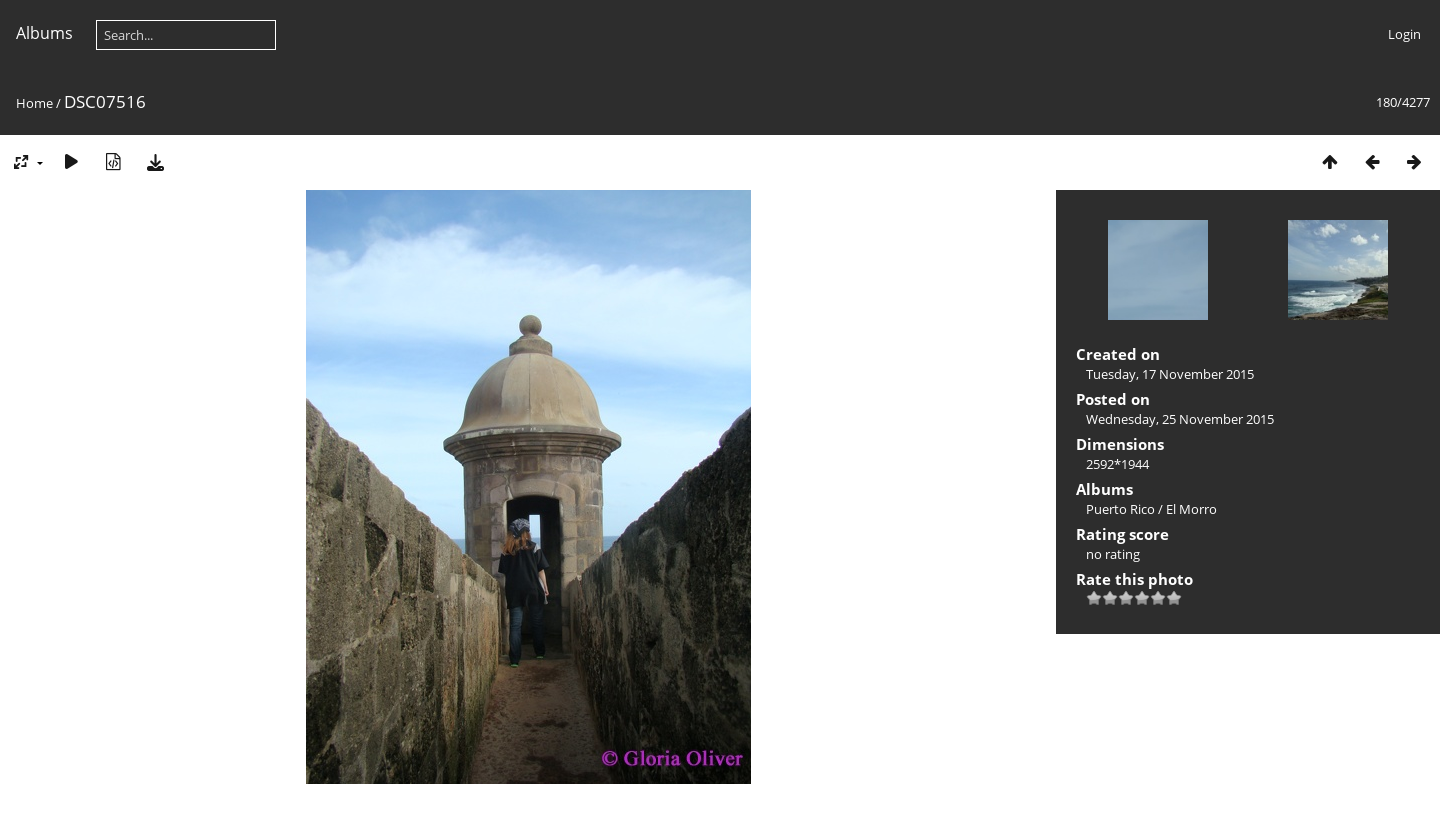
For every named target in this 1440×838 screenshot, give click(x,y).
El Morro (1191, 509)
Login (1404, 34)
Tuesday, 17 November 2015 (1170, 374)
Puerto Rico (1120, 509)
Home (34, 103)
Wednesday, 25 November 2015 (1180, 419)
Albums (44, 33)
